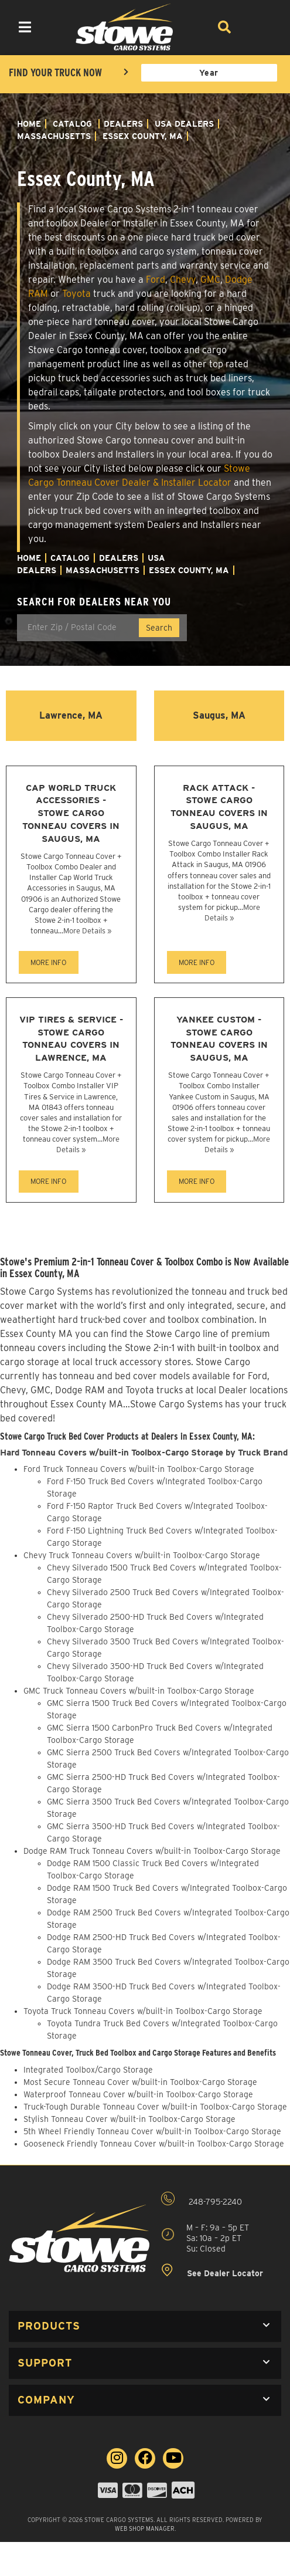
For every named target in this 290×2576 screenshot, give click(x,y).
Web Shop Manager (145, 2528)
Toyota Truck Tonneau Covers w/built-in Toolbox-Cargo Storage (142, 2011)
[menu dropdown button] (24, 27)
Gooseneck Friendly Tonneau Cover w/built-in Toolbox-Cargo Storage (153, 2143)
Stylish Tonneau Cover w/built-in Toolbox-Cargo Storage (129, 2119)
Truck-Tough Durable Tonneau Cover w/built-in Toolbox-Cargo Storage (155, 2106)
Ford (155, 279)
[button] (145, 2326)
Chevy (183, 279)
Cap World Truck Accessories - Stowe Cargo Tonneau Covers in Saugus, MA (71, 813)
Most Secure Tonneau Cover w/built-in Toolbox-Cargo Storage (140, 2082)
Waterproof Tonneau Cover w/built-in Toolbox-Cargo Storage (138, 2094)
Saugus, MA (219, 715)
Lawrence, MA (71, 715)
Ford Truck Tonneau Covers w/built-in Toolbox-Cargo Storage (138, 1469)
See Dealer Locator (212, 2270)
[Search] (224, 27)
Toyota (76, 293)
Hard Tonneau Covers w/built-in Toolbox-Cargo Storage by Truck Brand (144, 1452)
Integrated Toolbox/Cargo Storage (88, 2069)
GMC (210, 279)
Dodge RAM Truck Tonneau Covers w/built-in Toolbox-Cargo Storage (152, 1851)
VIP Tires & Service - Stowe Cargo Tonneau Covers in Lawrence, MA (71, 1038)
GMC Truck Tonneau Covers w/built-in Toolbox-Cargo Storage (138, 1690)
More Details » (87, 930)
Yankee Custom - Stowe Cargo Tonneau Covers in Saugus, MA (219, 1038)
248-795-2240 (201, 2199)
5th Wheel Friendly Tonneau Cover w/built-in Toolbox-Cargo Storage (152, 2131)
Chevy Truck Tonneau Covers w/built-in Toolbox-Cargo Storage (141, 1555)
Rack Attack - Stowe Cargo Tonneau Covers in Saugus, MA (219, 806)
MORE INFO (48, 962)
